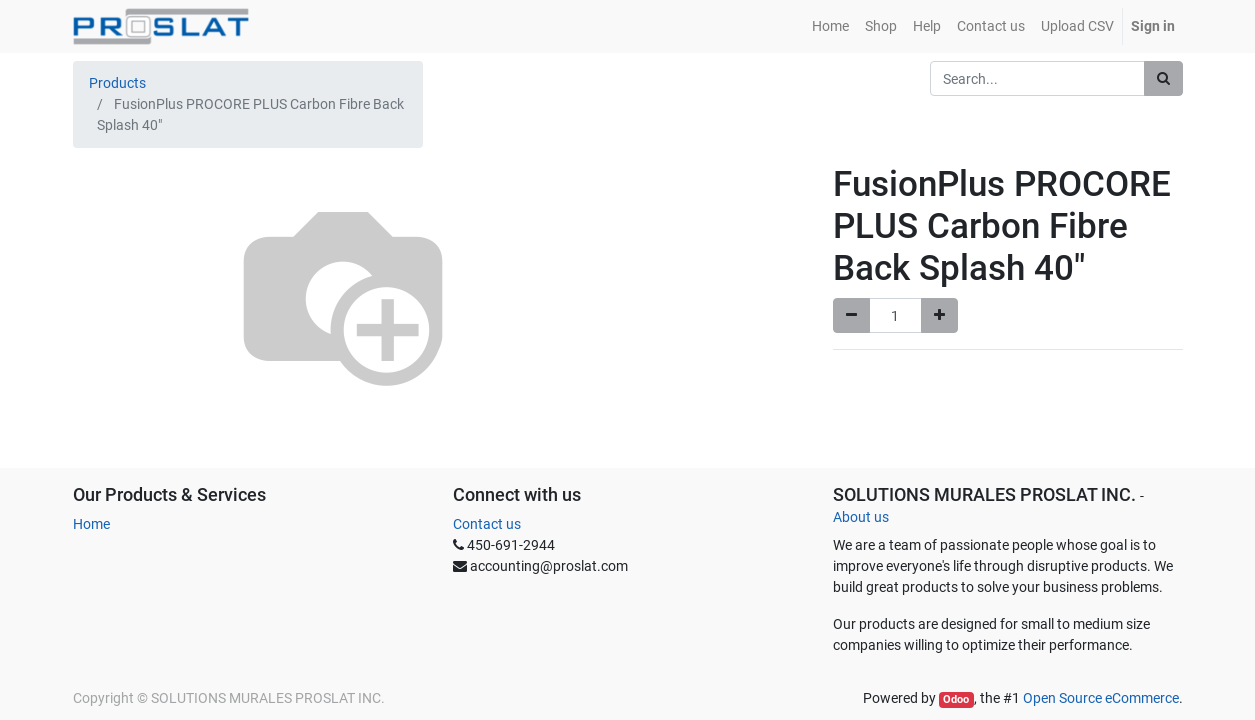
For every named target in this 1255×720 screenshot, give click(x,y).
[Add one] (939, 315)
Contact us (487, 524)
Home (91, 524)
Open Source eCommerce (1101, 698)
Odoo (956, 699)
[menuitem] (830, 26)
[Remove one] (851, 315)
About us (861, 517)
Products (117, 83)
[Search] (1163, 78)
